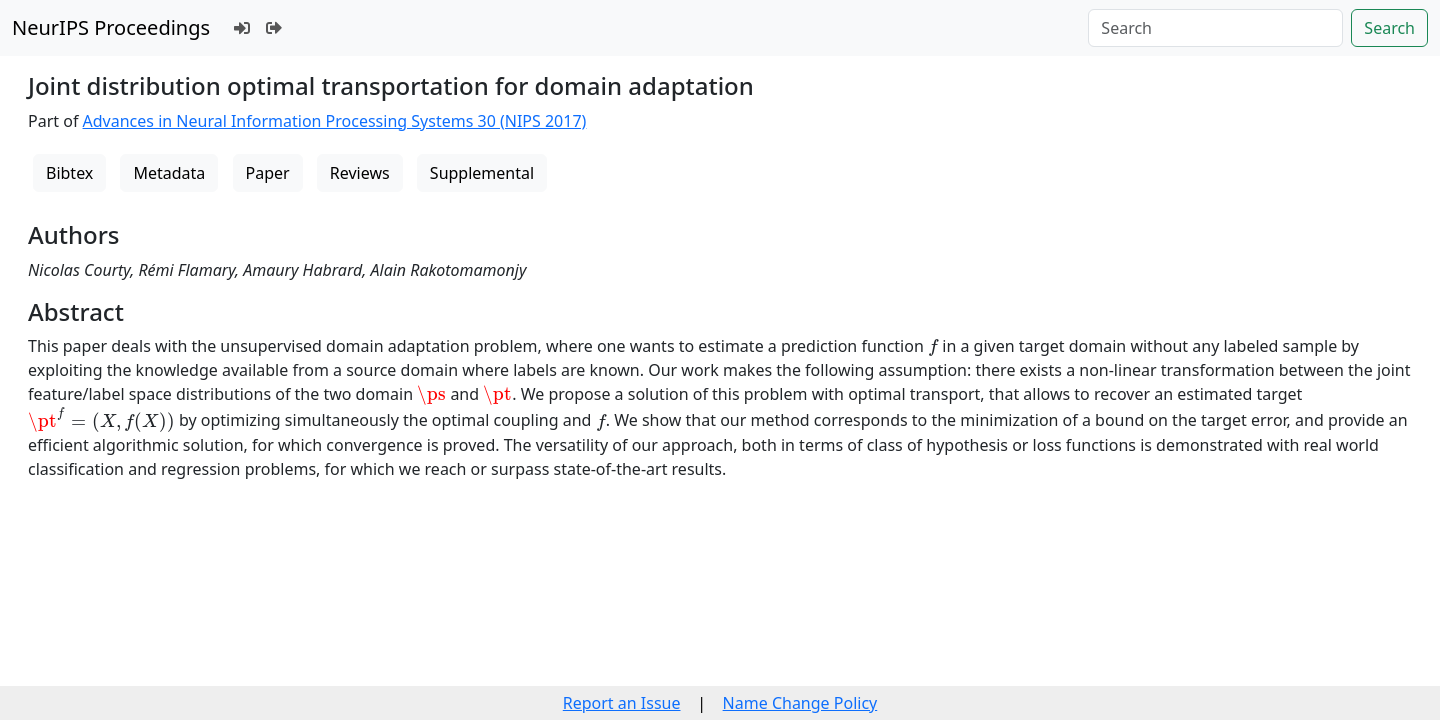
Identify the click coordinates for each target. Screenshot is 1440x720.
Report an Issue (622, 703)
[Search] (1215, 28)
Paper (268, 173)
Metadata (169, 173)
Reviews (360, 173)
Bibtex (69, 173)
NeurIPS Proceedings (111, 27)
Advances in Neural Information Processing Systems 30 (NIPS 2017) (335, 121)
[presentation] (933, 347)
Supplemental (482, 173)
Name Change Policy (800, 703)
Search (1389, 28)
